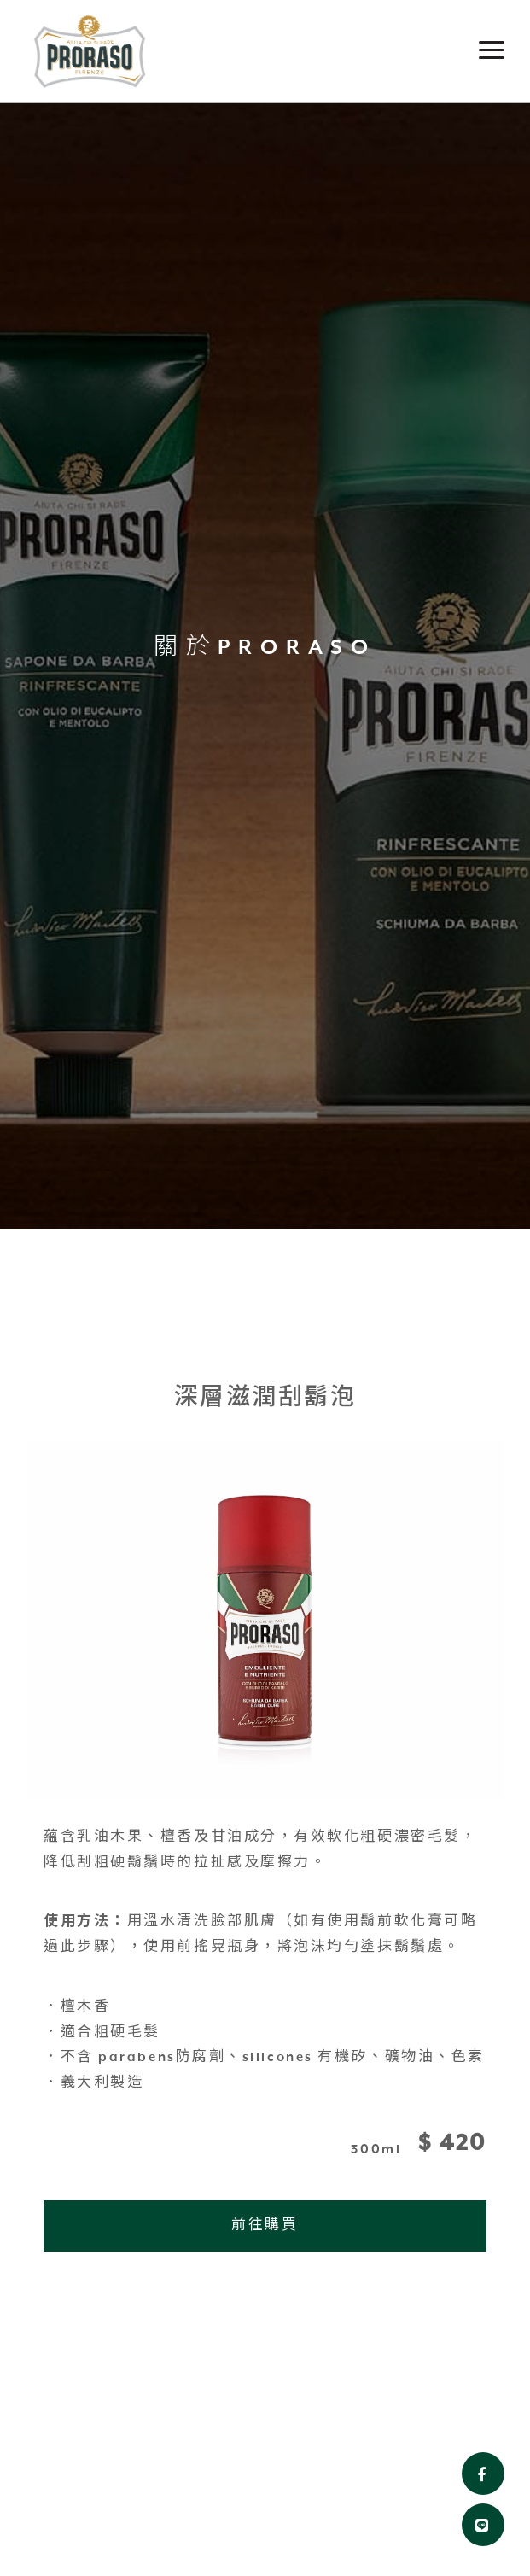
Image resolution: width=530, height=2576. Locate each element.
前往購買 (264, 2225)
